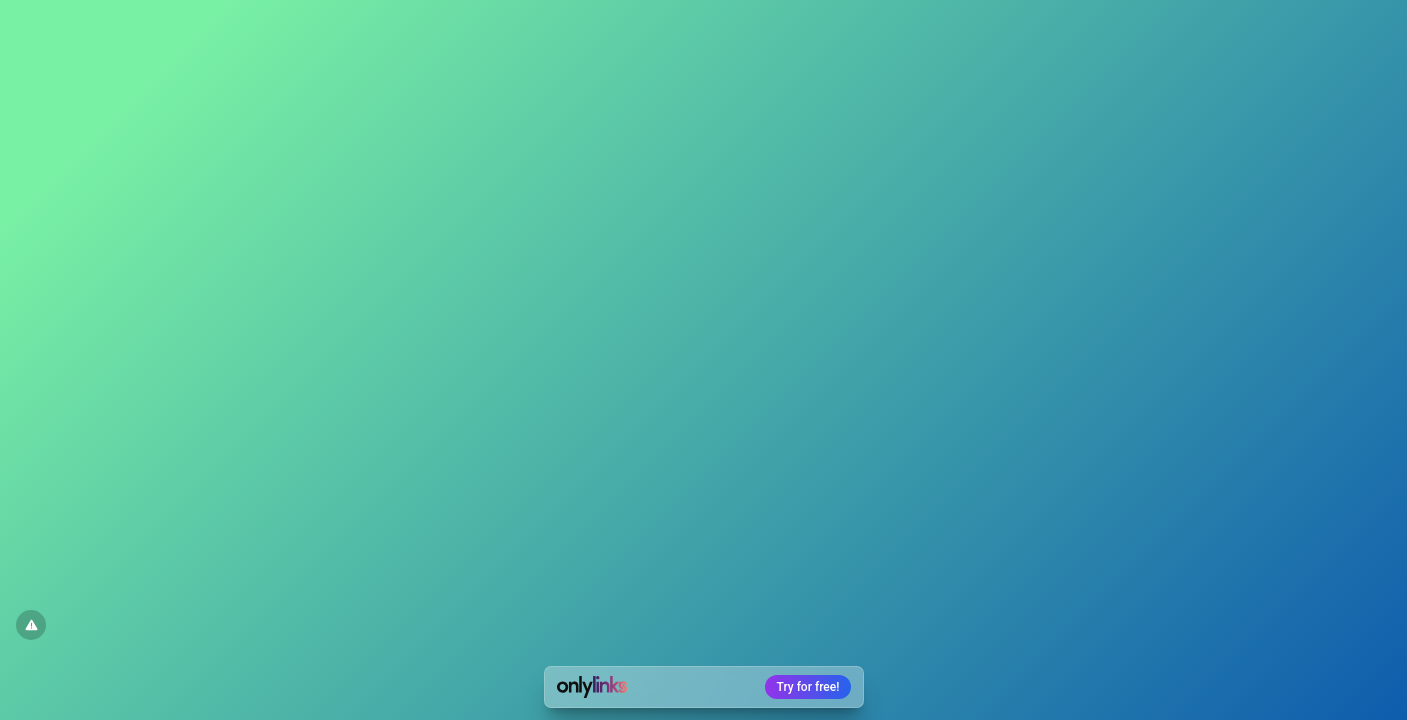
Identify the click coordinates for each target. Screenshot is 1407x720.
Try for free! (808, 687)
